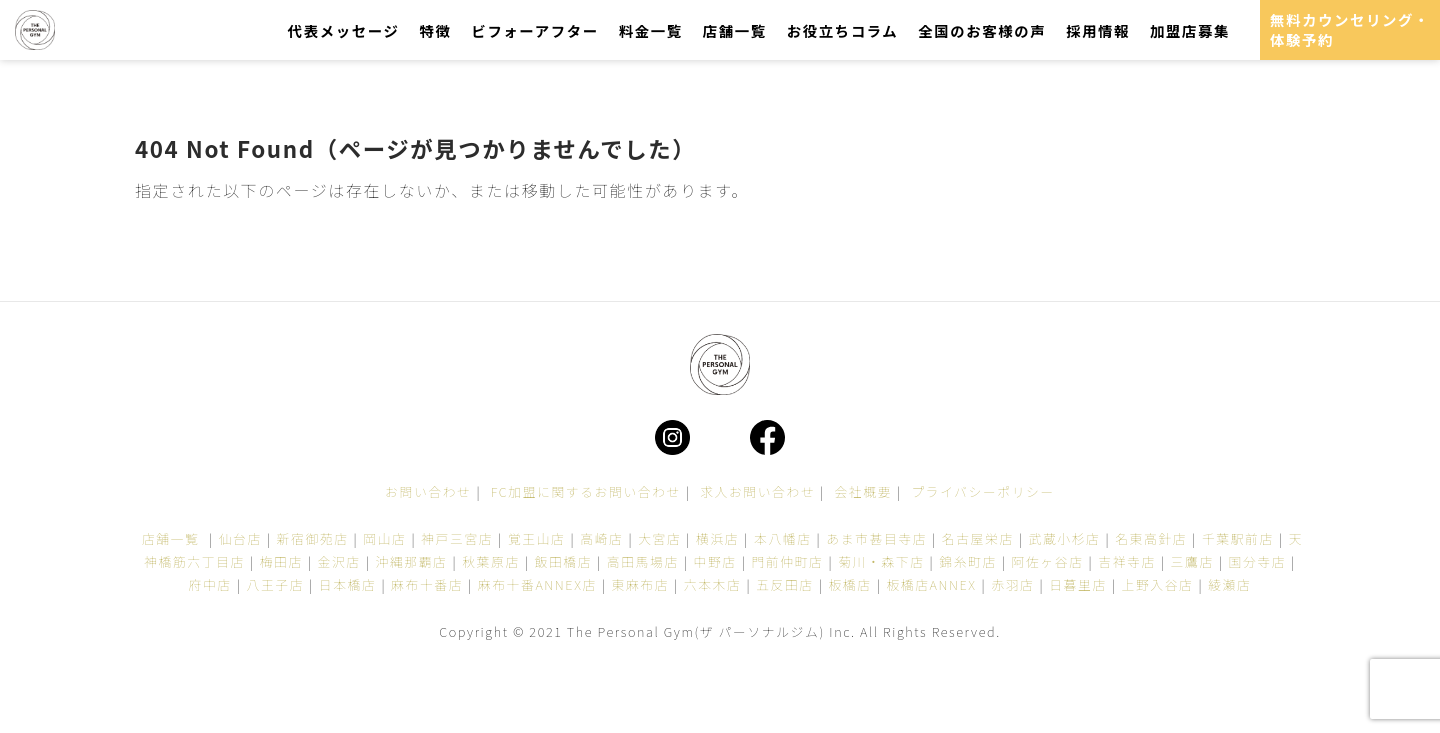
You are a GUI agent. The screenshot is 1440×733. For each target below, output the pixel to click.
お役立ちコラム (843, 30)
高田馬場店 (643, 561)
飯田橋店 (564, 561)
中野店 (715, 561)
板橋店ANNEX (931, 584)
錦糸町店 (968, 561)
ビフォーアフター (534, 30)
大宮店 (659, 538)
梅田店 (281, 561)
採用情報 (1098, 30)
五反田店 (785, 584)
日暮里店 (1078, 584)
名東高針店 (1151, 538)
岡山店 (384, 538)
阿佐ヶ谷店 (1048, 561)
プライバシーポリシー (983, 491)
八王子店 (275, 584)
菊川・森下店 (881, 561)
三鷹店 (1192, 561)
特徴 (435, 30)
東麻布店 (641, 584)
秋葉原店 (491, 561)
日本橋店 (348, 584)
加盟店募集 (1190, 30)
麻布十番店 (427, 584)
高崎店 (601, 538)
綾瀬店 (1229, 584)
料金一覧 (651, 30)
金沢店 (339, 561)
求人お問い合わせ (757, 491)
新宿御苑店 (313, 538)
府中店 (210, 584)
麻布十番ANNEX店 (537, 584)
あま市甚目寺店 (876, 538)
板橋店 (849, 584)
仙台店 (240, 538)
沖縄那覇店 (412, 561)
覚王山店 (537, 538)
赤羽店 (1012, 584)
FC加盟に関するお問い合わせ (586, 491)
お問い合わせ (428, 491)
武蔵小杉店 (1065, 538)
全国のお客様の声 (982, 30)
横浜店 (717, 538)
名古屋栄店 (978, 538)
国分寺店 (1258, 561)
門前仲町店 (787, 561)
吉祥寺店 (1127, 561)
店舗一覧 (735, 30)
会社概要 (863, 491)
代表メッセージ (344, 30)
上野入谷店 (1158, 584)
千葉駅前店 (1238, 538)
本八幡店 (783, 538)
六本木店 (713, 584)
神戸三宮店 (457, 538)
